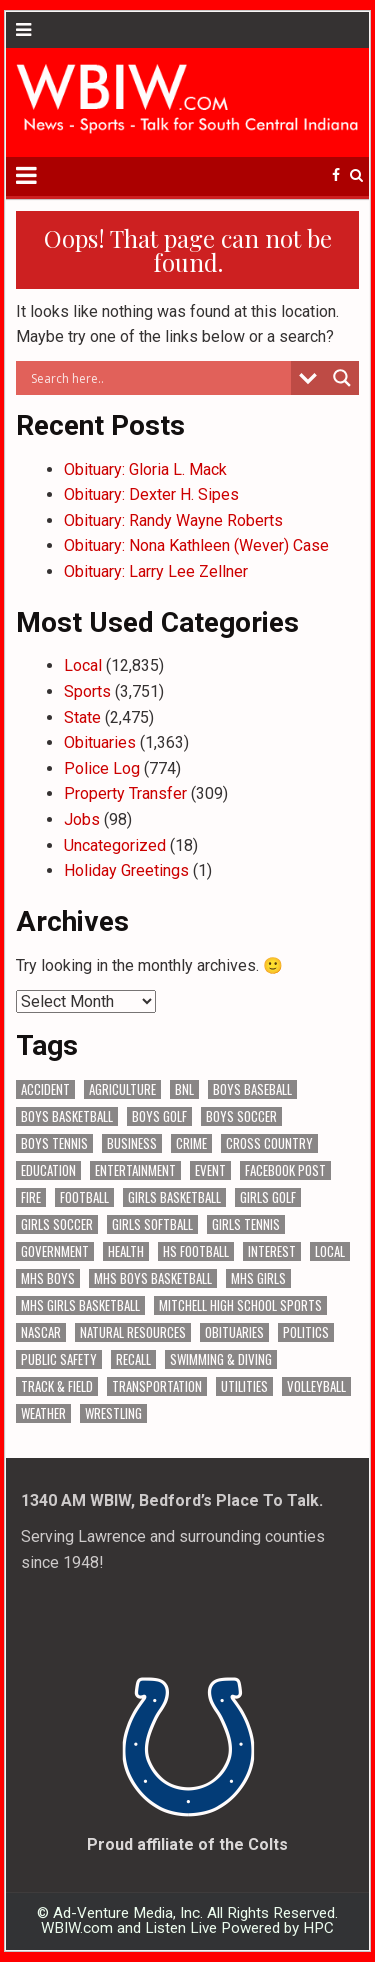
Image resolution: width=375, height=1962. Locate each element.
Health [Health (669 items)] (126, 1251)
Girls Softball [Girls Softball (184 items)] (152, 1224)
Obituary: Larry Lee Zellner (156, 571)
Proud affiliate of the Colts (187, 1844)
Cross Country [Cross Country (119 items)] (269, 1143)
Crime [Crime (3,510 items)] (191, 1143)
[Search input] (159, 378)
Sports (87, 691)
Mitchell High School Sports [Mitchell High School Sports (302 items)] (240, 1305)
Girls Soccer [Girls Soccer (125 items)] (57, 1224)
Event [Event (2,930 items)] (210, 1170)
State (82, 717)
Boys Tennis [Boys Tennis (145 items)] (54, 1143)
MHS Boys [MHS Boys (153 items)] (48, 1278)
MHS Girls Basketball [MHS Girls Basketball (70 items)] (80, 1305)
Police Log (102, 768)
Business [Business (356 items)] (132, 1143)
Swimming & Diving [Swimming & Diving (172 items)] (221, 1359)
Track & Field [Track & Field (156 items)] (57, 1386)
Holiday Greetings (126, 870)
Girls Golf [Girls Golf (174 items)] (268, 1197)
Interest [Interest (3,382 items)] (272, 1251)
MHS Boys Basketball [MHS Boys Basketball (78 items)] (153, 1278)
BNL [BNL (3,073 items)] (184, 1089)
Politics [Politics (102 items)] (306, 1332)
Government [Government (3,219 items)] (55, 1251)
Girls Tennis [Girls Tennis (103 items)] (246, 1224)
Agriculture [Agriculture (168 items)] (122, 1089)
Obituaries (100, 742)
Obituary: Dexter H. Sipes (151, 494)
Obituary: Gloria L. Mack (145, 469)
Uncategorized (115, 845)
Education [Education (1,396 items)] (48, 1170)
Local (83, 665)
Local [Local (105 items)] (330, 1251)
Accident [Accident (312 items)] (45, 1089)
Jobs (82, 819)
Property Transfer (125, 793)
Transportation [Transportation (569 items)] (157, 1386)
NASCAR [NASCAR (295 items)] (41, 1332)
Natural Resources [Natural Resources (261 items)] (133, 1332)
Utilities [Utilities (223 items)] (244, 1386)
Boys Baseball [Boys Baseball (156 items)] (252, 1089)
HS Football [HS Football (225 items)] (196, 1251)
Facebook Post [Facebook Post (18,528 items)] (285, 1170)
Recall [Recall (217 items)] (133, 1359)
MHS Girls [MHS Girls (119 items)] (258, 1278)
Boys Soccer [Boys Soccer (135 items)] (241, 1116)
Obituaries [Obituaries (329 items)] (234, 1332)
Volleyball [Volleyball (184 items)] (316, 1386)
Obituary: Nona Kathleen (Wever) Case (196, 545)
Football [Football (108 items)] (84, 1197)
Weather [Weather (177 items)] (43, 1413)
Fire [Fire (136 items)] (31, 1197)
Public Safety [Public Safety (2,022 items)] (59, 1359)
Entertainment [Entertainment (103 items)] (135, 1170)
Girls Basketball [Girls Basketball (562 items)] (174, 1197)
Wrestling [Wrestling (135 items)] (113, 1413)
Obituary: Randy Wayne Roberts (173, 520)
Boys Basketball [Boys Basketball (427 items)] (67, 1116)
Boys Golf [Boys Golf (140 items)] (159, 1116)
